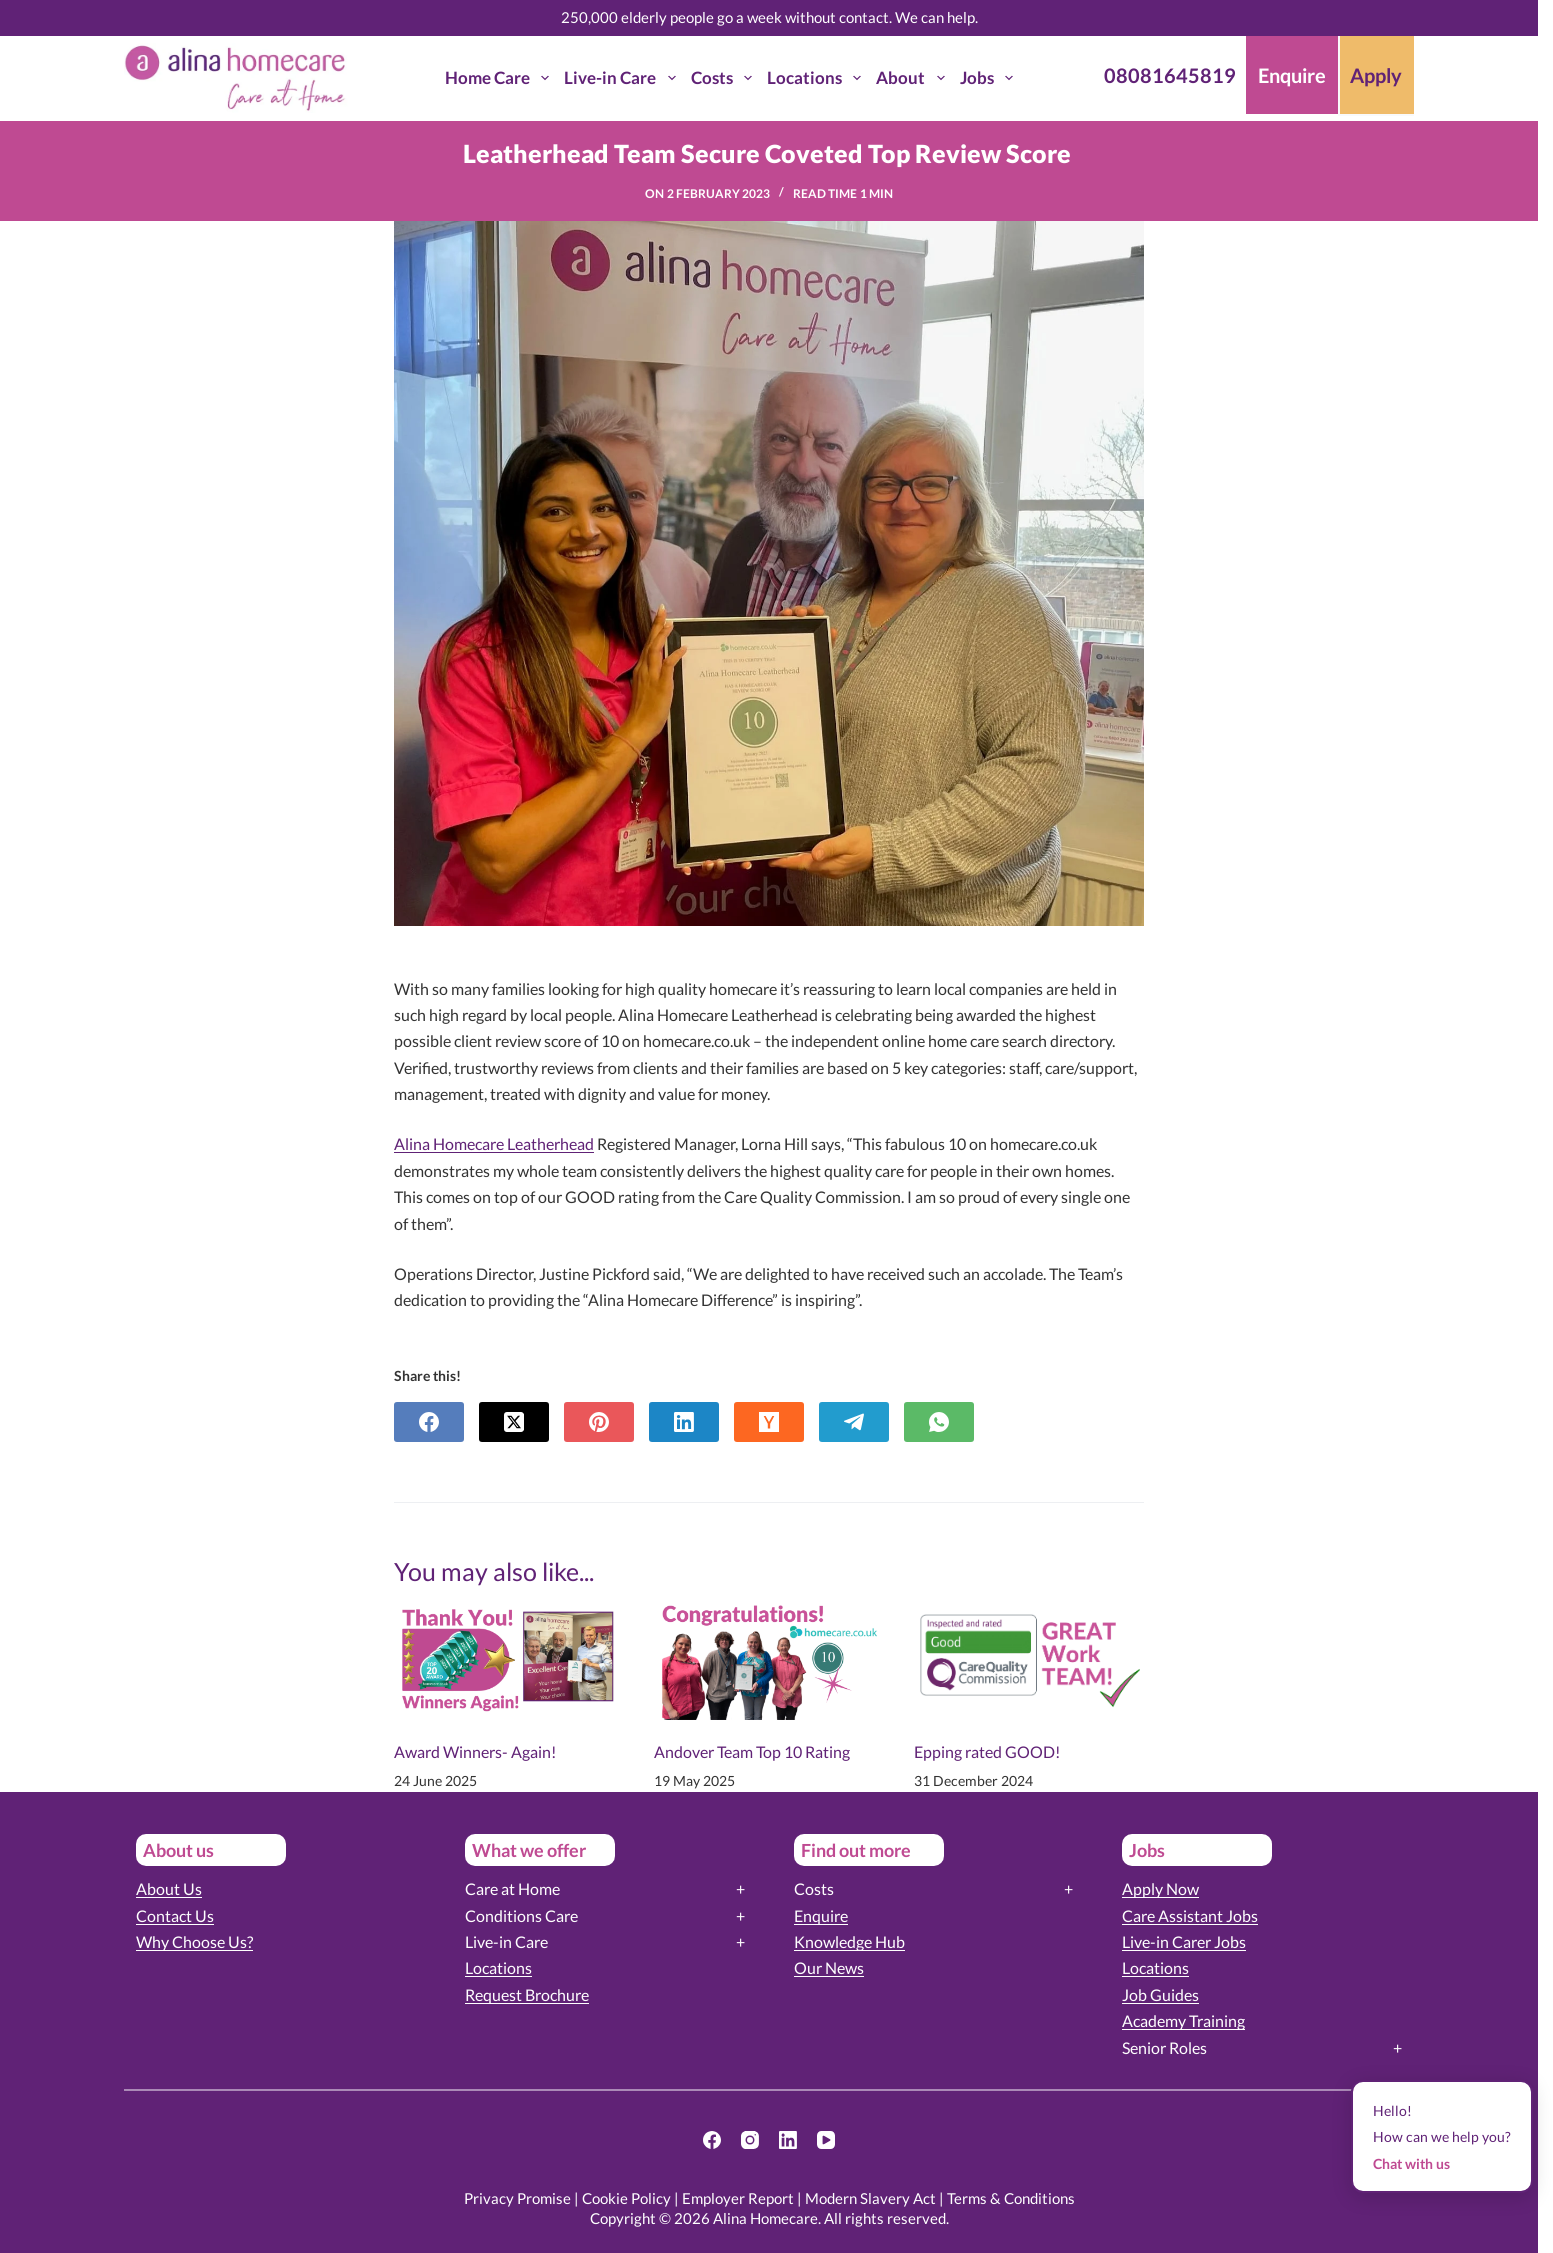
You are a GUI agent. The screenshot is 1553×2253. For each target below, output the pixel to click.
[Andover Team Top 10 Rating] (769, 1654)
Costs (725, 78)
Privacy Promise (517, 2198)
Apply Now (1160, 1888)
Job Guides (1160, 1994)
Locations (818, 78)
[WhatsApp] (939, 1422)
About (914, 78)
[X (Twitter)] (514, 1422)
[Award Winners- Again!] (509, 1654)
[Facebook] (429, 1422)
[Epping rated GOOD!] (1029, 1654)
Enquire (821, 1915)
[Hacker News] (769, 1422)
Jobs (990, 78)
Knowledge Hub (849, 1941)
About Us (169, 1888)
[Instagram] (750, 2140)
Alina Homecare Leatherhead (494, 1143)
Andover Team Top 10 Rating (752, 1751)
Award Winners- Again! (475, 1751)
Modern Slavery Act (870, 2198)
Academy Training (1183, 2020)
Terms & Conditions (1011, 2198)
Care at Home (512, 1888)
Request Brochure (527, 1994)
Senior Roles (1164, 2047)
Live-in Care (623, 78)
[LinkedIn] (684, 1422)
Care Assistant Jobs (1190, 1915)
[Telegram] (854, 1422)
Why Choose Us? (194, 1941)
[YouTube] (826, 2140)
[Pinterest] (599, 1422)
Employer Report (738, 2198)
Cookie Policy (626, 2198)
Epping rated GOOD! (987, 1751)
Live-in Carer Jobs (1184, 1941)
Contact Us (175, 1915)
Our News (829, 1967)
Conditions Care (521, 1915)
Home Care (501, 78)
